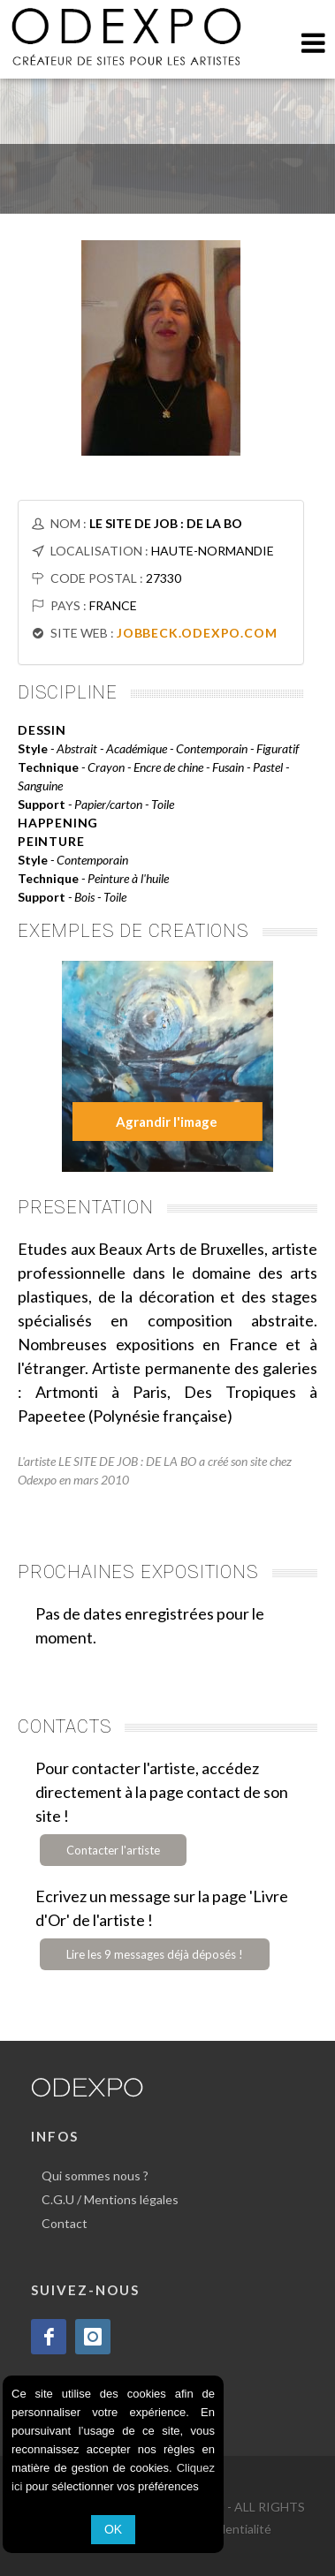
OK (113, 2529)
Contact (65, 2223)
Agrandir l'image (166, 1121)
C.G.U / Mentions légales (110, 2199)
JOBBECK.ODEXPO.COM (197, 632)
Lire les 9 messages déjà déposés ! (154, 1954)
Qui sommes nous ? (95, 2175)
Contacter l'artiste (113, 1850)
